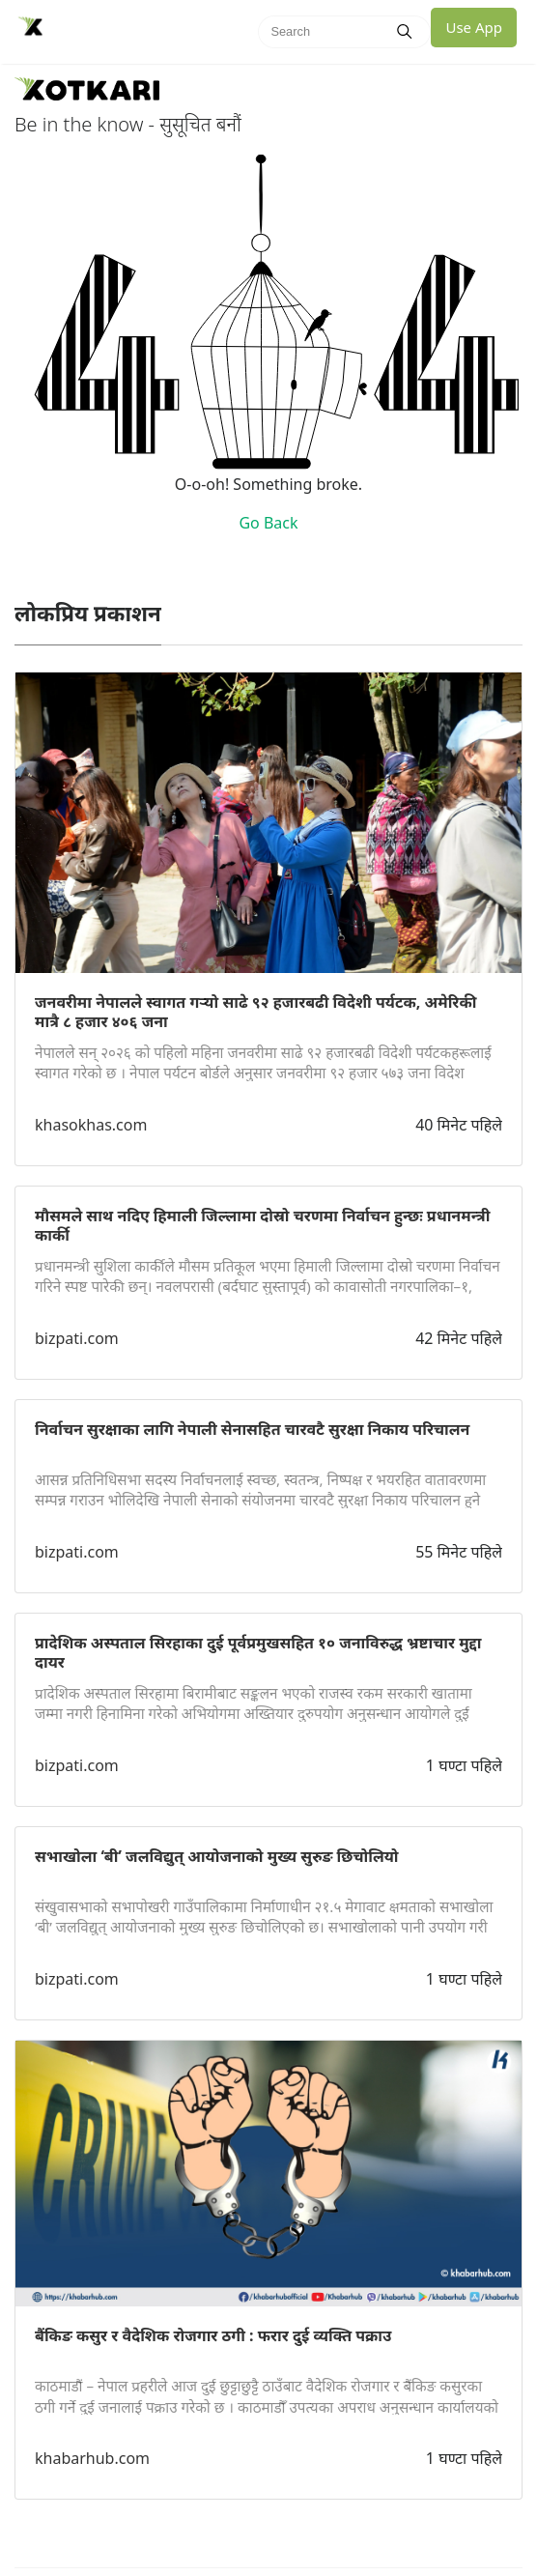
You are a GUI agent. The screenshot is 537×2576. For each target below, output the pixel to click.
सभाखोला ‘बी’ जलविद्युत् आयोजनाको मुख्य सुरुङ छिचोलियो (217, 1856)
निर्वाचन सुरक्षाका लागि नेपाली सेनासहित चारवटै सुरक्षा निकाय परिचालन (252, 1429)
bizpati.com (77, 1338)
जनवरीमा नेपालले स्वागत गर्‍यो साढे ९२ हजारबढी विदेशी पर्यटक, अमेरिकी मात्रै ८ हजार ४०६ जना (255, 1011)
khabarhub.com (92, 2458)
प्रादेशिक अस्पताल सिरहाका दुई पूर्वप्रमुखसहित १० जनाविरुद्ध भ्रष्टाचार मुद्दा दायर (258, 1652)
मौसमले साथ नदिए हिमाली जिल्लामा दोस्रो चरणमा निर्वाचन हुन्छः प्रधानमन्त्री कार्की (262, 1225)
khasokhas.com (91, 1124)
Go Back (268, 522)
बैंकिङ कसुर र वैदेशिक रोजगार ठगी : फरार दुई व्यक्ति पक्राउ (213, 2335)
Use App (473, 27)
